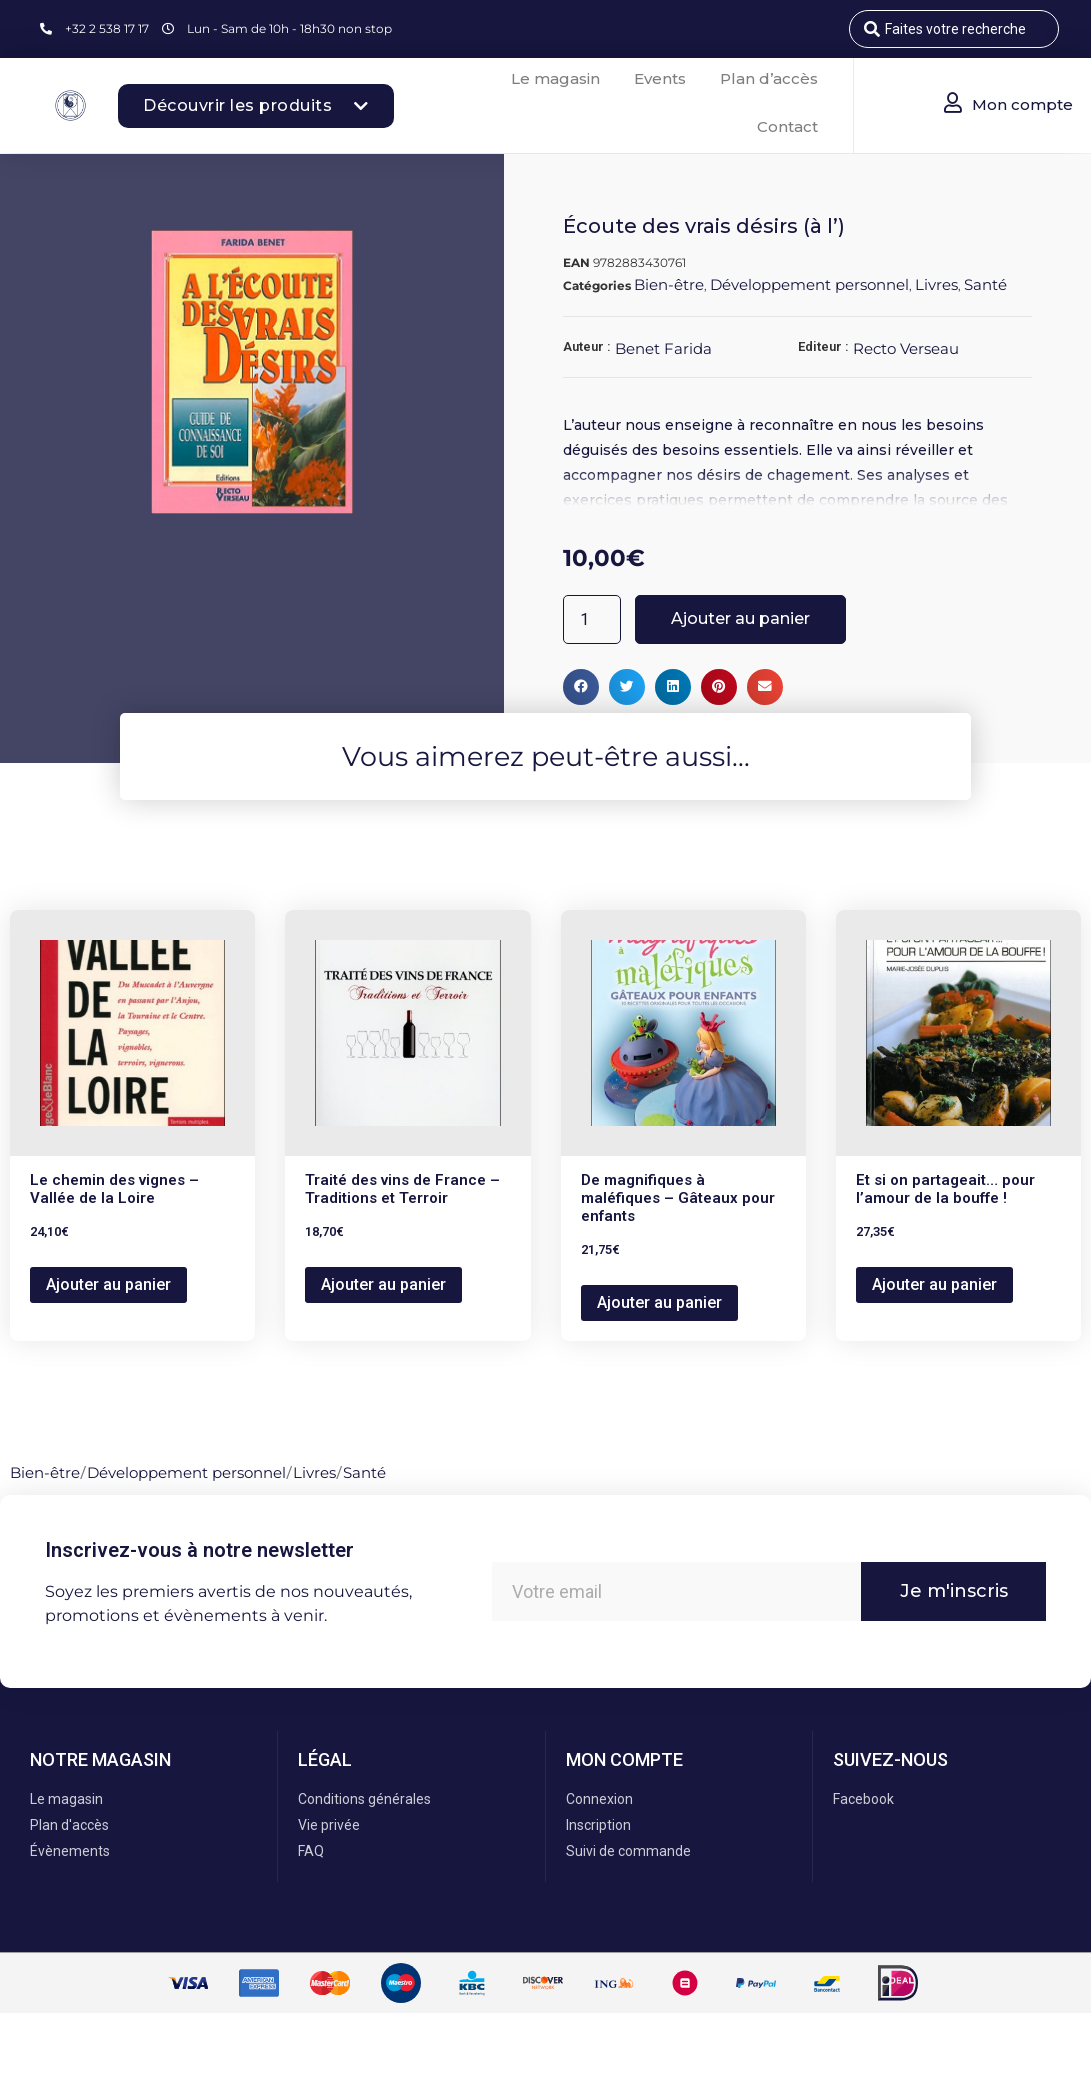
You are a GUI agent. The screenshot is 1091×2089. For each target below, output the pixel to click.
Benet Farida (663, 348)
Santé (985, 284)
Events (660, 78)
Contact (787, 126)
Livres (936, 284)
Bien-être (669, 284)
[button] (581, 687)
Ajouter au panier (740, 618)
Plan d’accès (769, 78)
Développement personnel (809, 284)
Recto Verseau (906, 348)
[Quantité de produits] (592, 619)
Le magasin (555, 78)
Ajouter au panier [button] (108, 1284)
